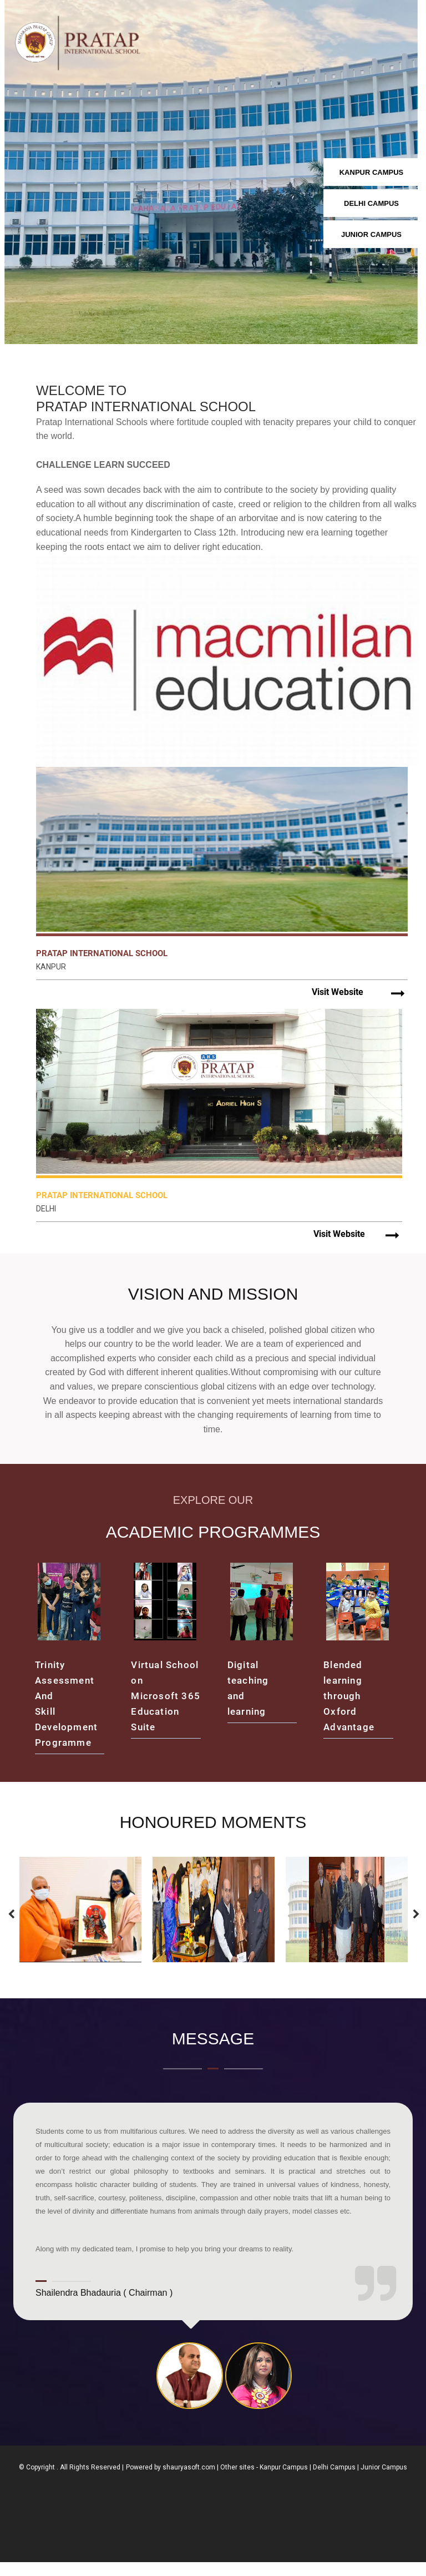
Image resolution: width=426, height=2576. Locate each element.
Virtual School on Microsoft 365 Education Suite (165, 1709)
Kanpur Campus (284, 2481)
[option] (80, 1923)
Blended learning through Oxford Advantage (348, 1709)
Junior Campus (384, 2481)
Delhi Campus (334, 2481)
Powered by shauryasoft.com (170, 2481)
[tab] (189, 2389)
